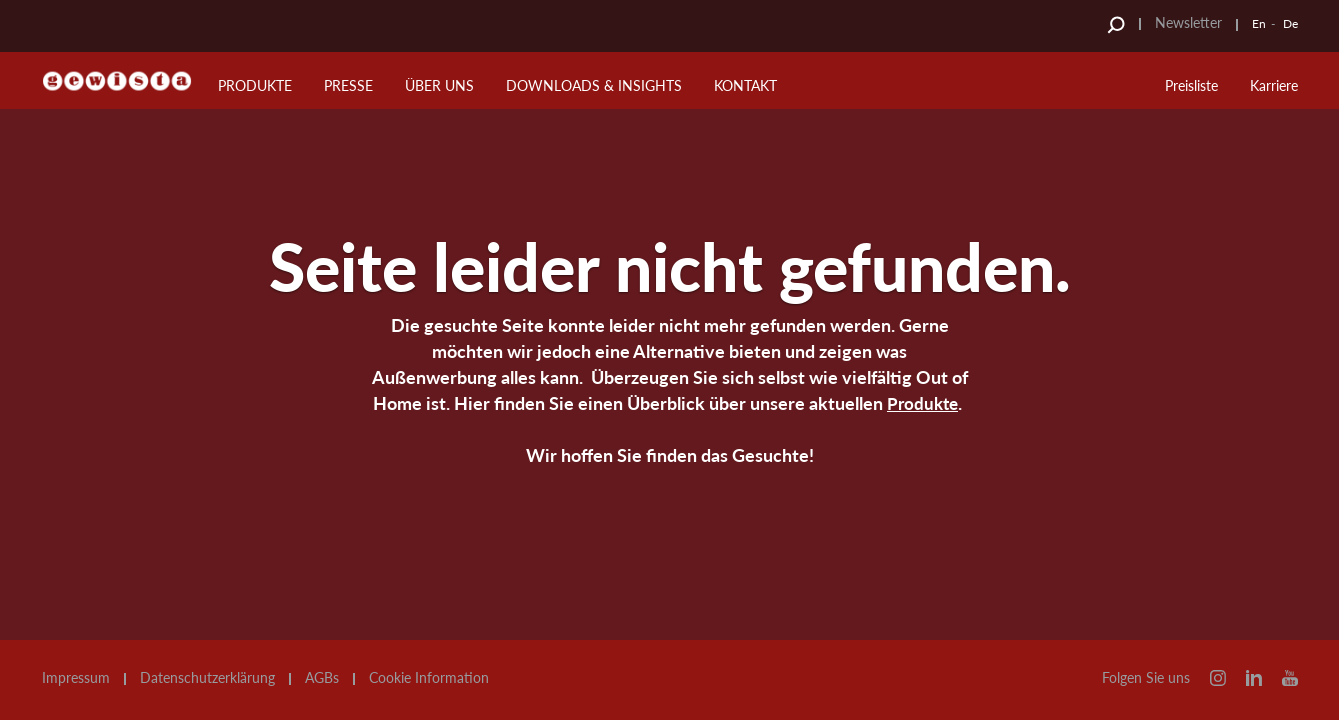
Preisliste (1191, 85)
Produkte (922, 403)
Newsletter (1188, 22)
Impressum (76, 678)
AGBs (322, 678)
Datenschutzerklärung (207, 678)
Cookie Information (429, 678)
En (1259, 23)
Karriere (1274, 85)
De (1290, 23)
